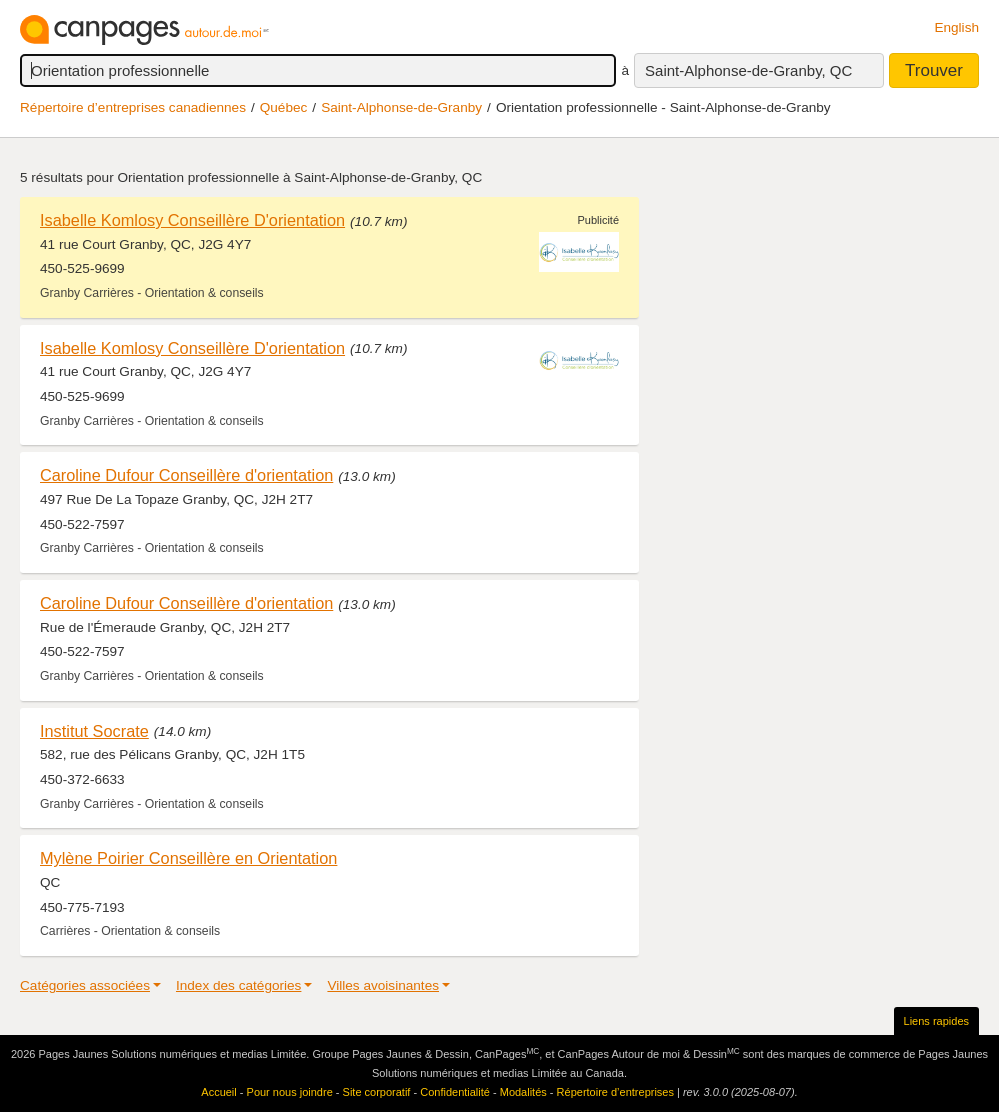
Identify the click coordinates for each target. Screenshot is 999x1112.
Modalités (523, 1092)
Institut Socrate (94, 731)
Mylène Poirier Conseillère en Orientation (188, 858)
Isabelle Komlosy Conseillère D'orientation (192, 220)
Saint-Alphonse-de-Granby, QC (748, 70)
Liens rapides (936, 1021)
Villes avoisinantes (383, 985)
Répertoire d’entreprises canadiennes (133, 107)
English (956, 27)
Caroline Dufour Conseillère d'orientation (186, 475)
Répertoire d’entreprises (615, 1092)
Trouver (934, 70)
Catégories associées (85, 985)
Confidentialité (455, 1092)
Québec (284, 107)
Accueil (218, 1092)
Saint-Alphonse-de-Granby (401, 107)
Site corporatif (377, 1092)
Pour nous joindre (290, 1092)
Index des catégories (238, 985)
